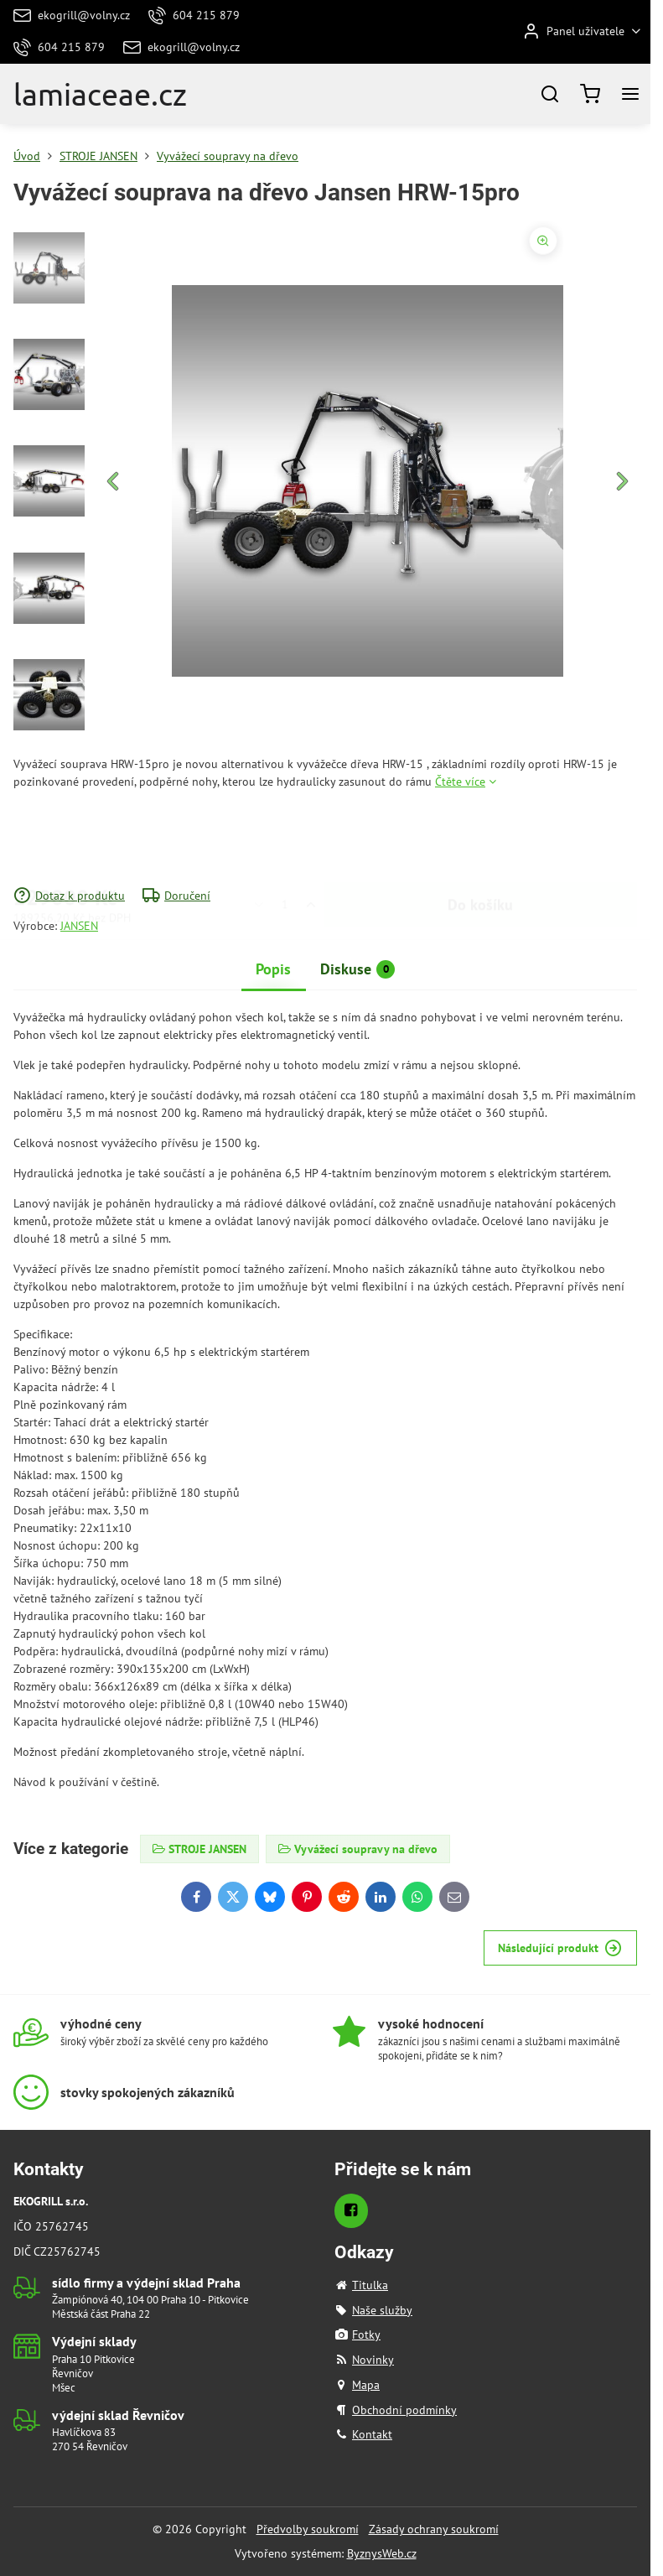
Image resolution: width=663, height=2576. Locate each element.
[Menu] (630, 94)
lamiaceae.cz (100, 94)
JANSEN (79, 925)
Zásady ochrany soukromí (434, 2529)
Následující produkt (560, 1948)
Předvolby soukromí (307, 2529)
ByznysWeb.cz (382, 2553)
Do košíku (480, 839)
